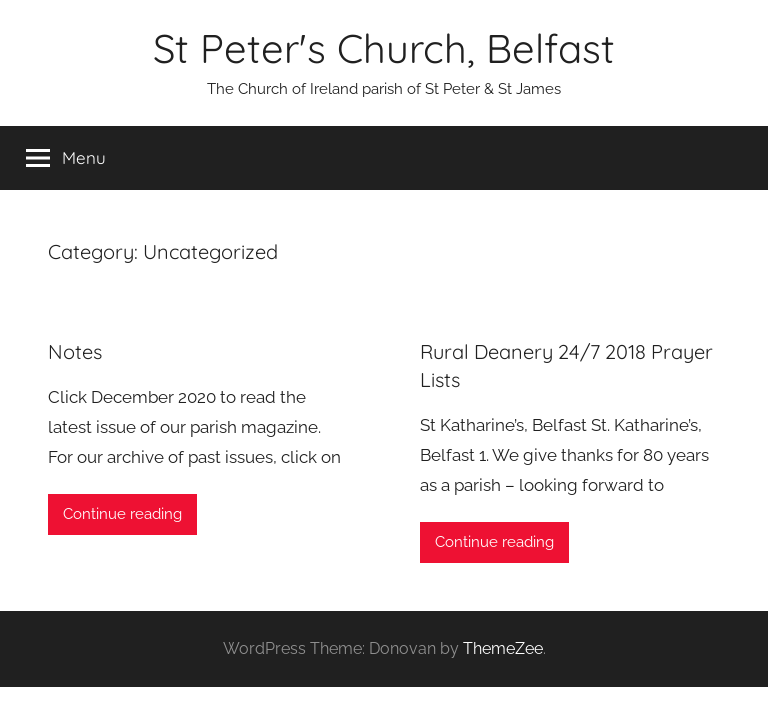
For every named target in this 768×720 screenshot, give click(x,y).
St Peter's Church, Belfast (384, 48)
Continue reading (122, 514)
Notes (75, 351)
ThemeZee (503, 648)
